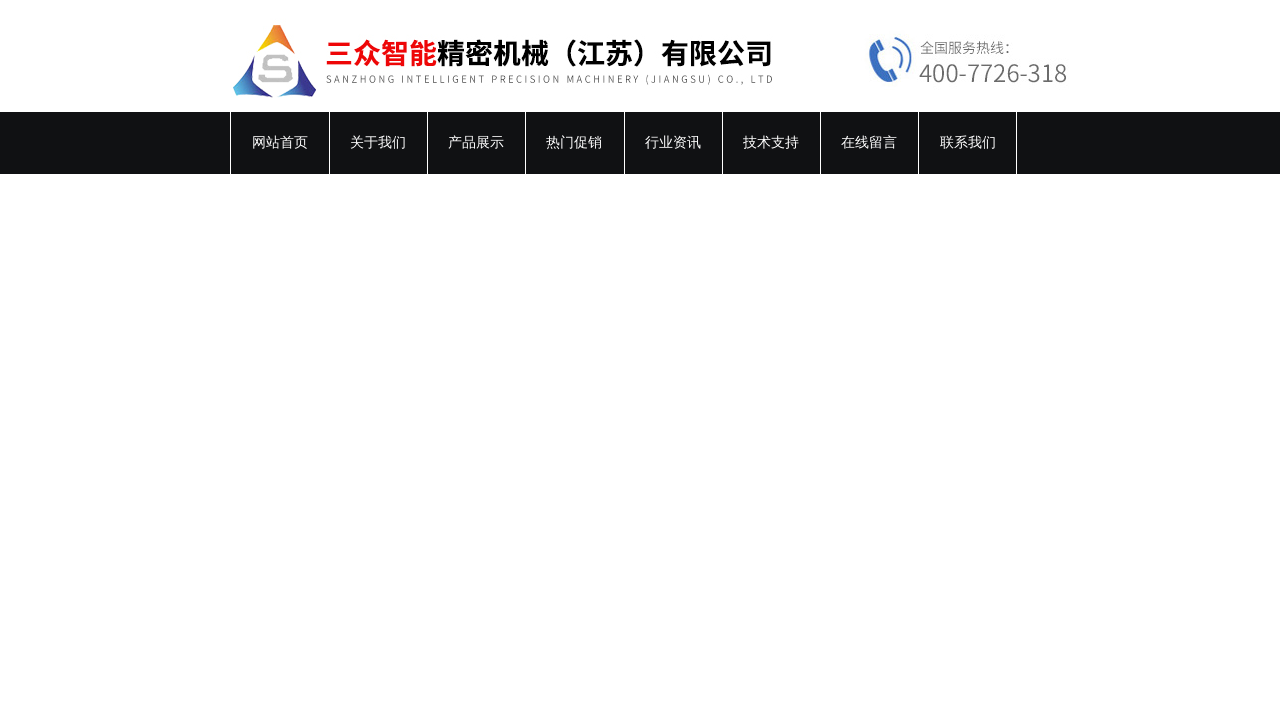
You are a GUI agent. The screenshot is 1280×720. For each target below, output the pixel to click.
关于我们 (378, 142)
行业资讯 (673, 142)
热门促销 (574, 142)
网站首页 (280, 142)
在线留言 (869, 142)
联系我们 (968, 142)
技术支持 (771, 142)
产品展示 (476, 142)
